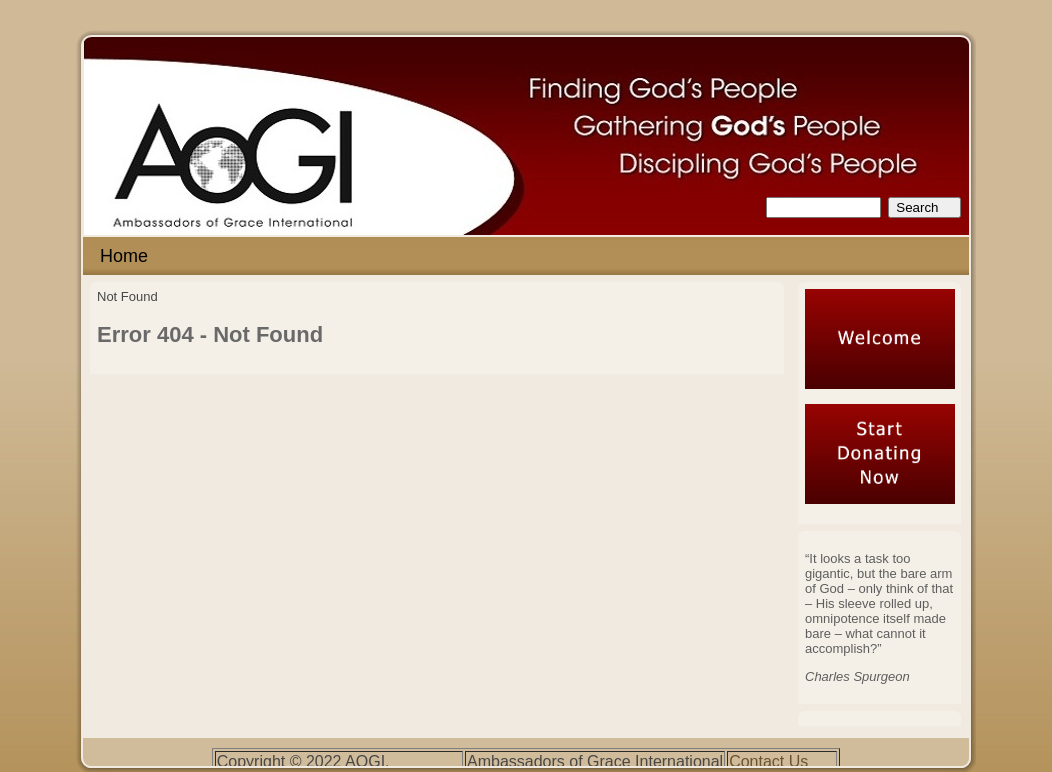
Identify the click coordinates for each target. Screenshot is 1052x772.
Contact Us (768, 761)
